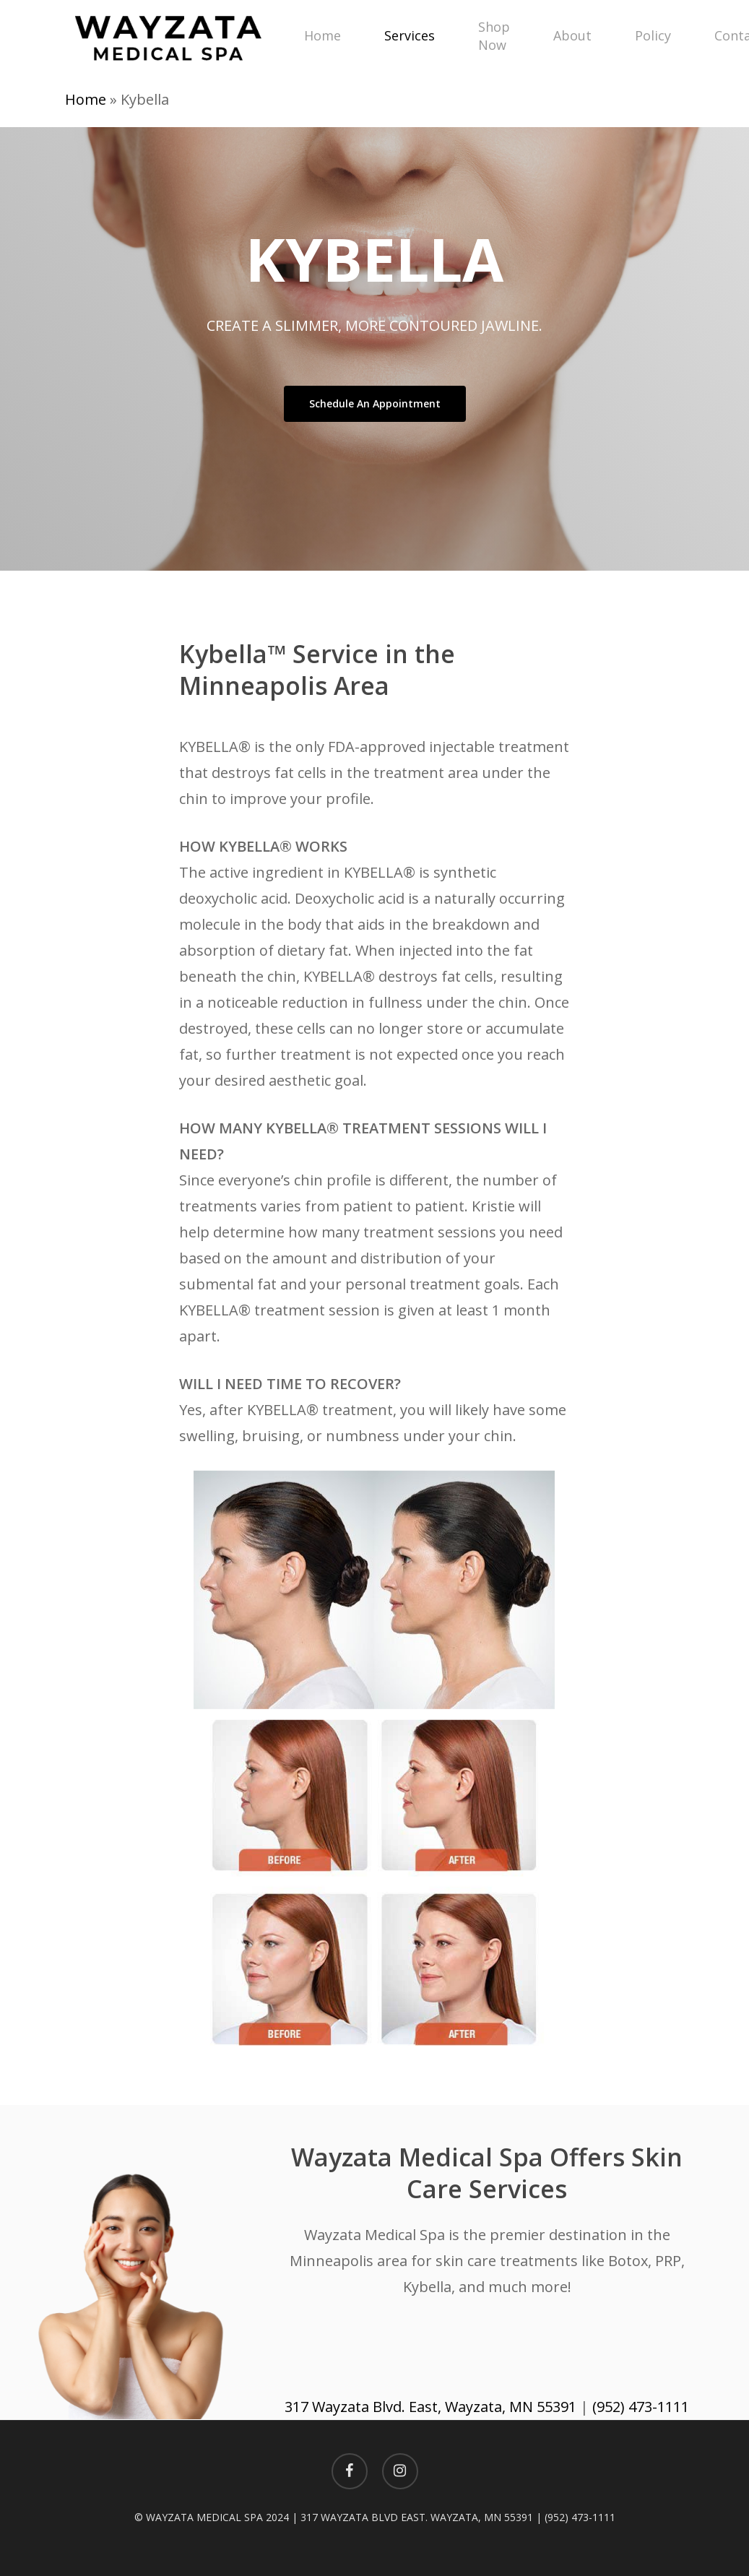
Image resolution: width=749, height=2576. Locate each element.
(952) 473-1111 (640, 2406)
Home (85, 99)
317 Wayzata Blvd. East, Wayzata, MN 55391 (430, 2406)
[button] (375, 404)
